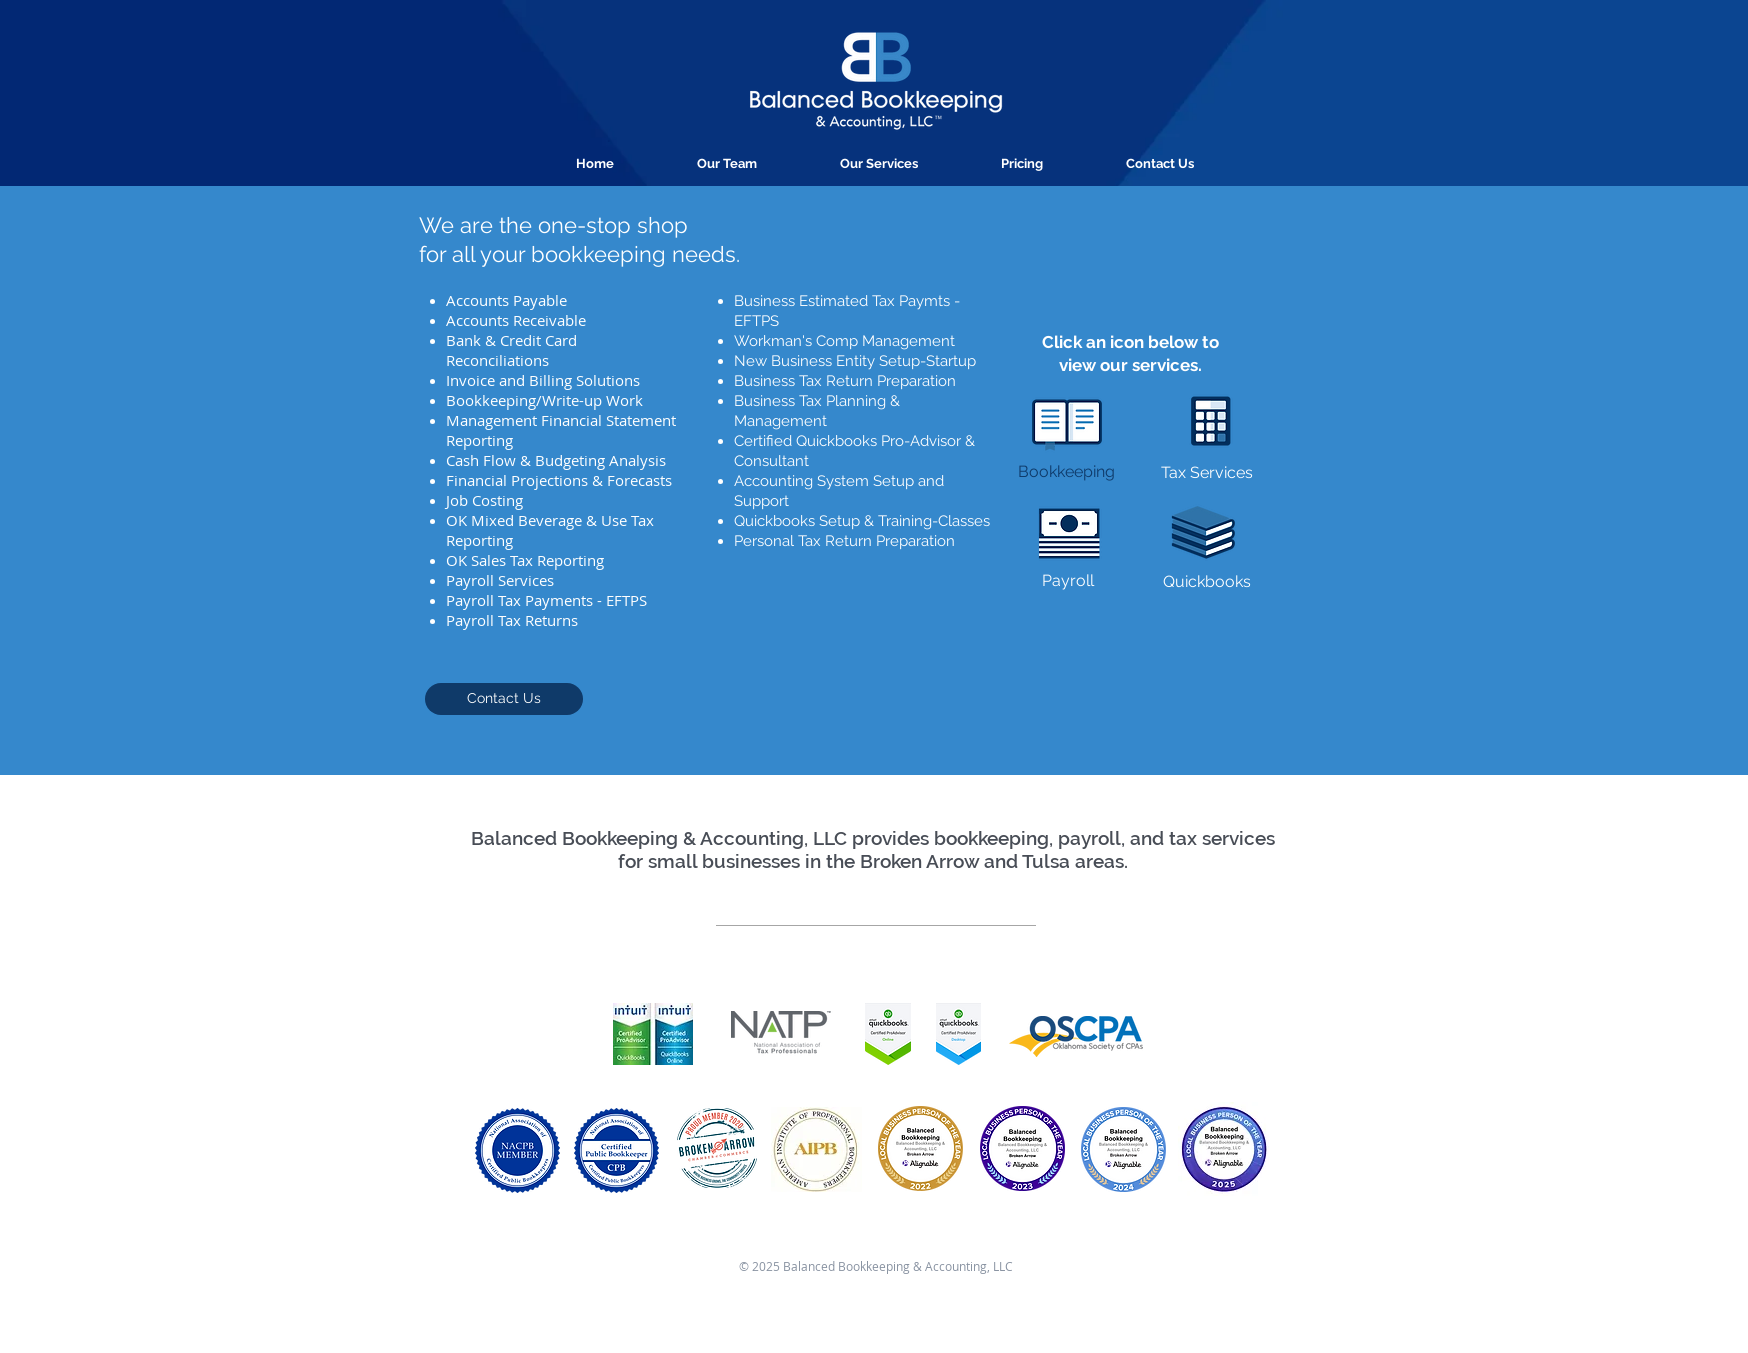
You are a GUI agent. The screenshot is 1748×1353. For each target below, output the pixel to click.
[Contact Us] (504, 699)
